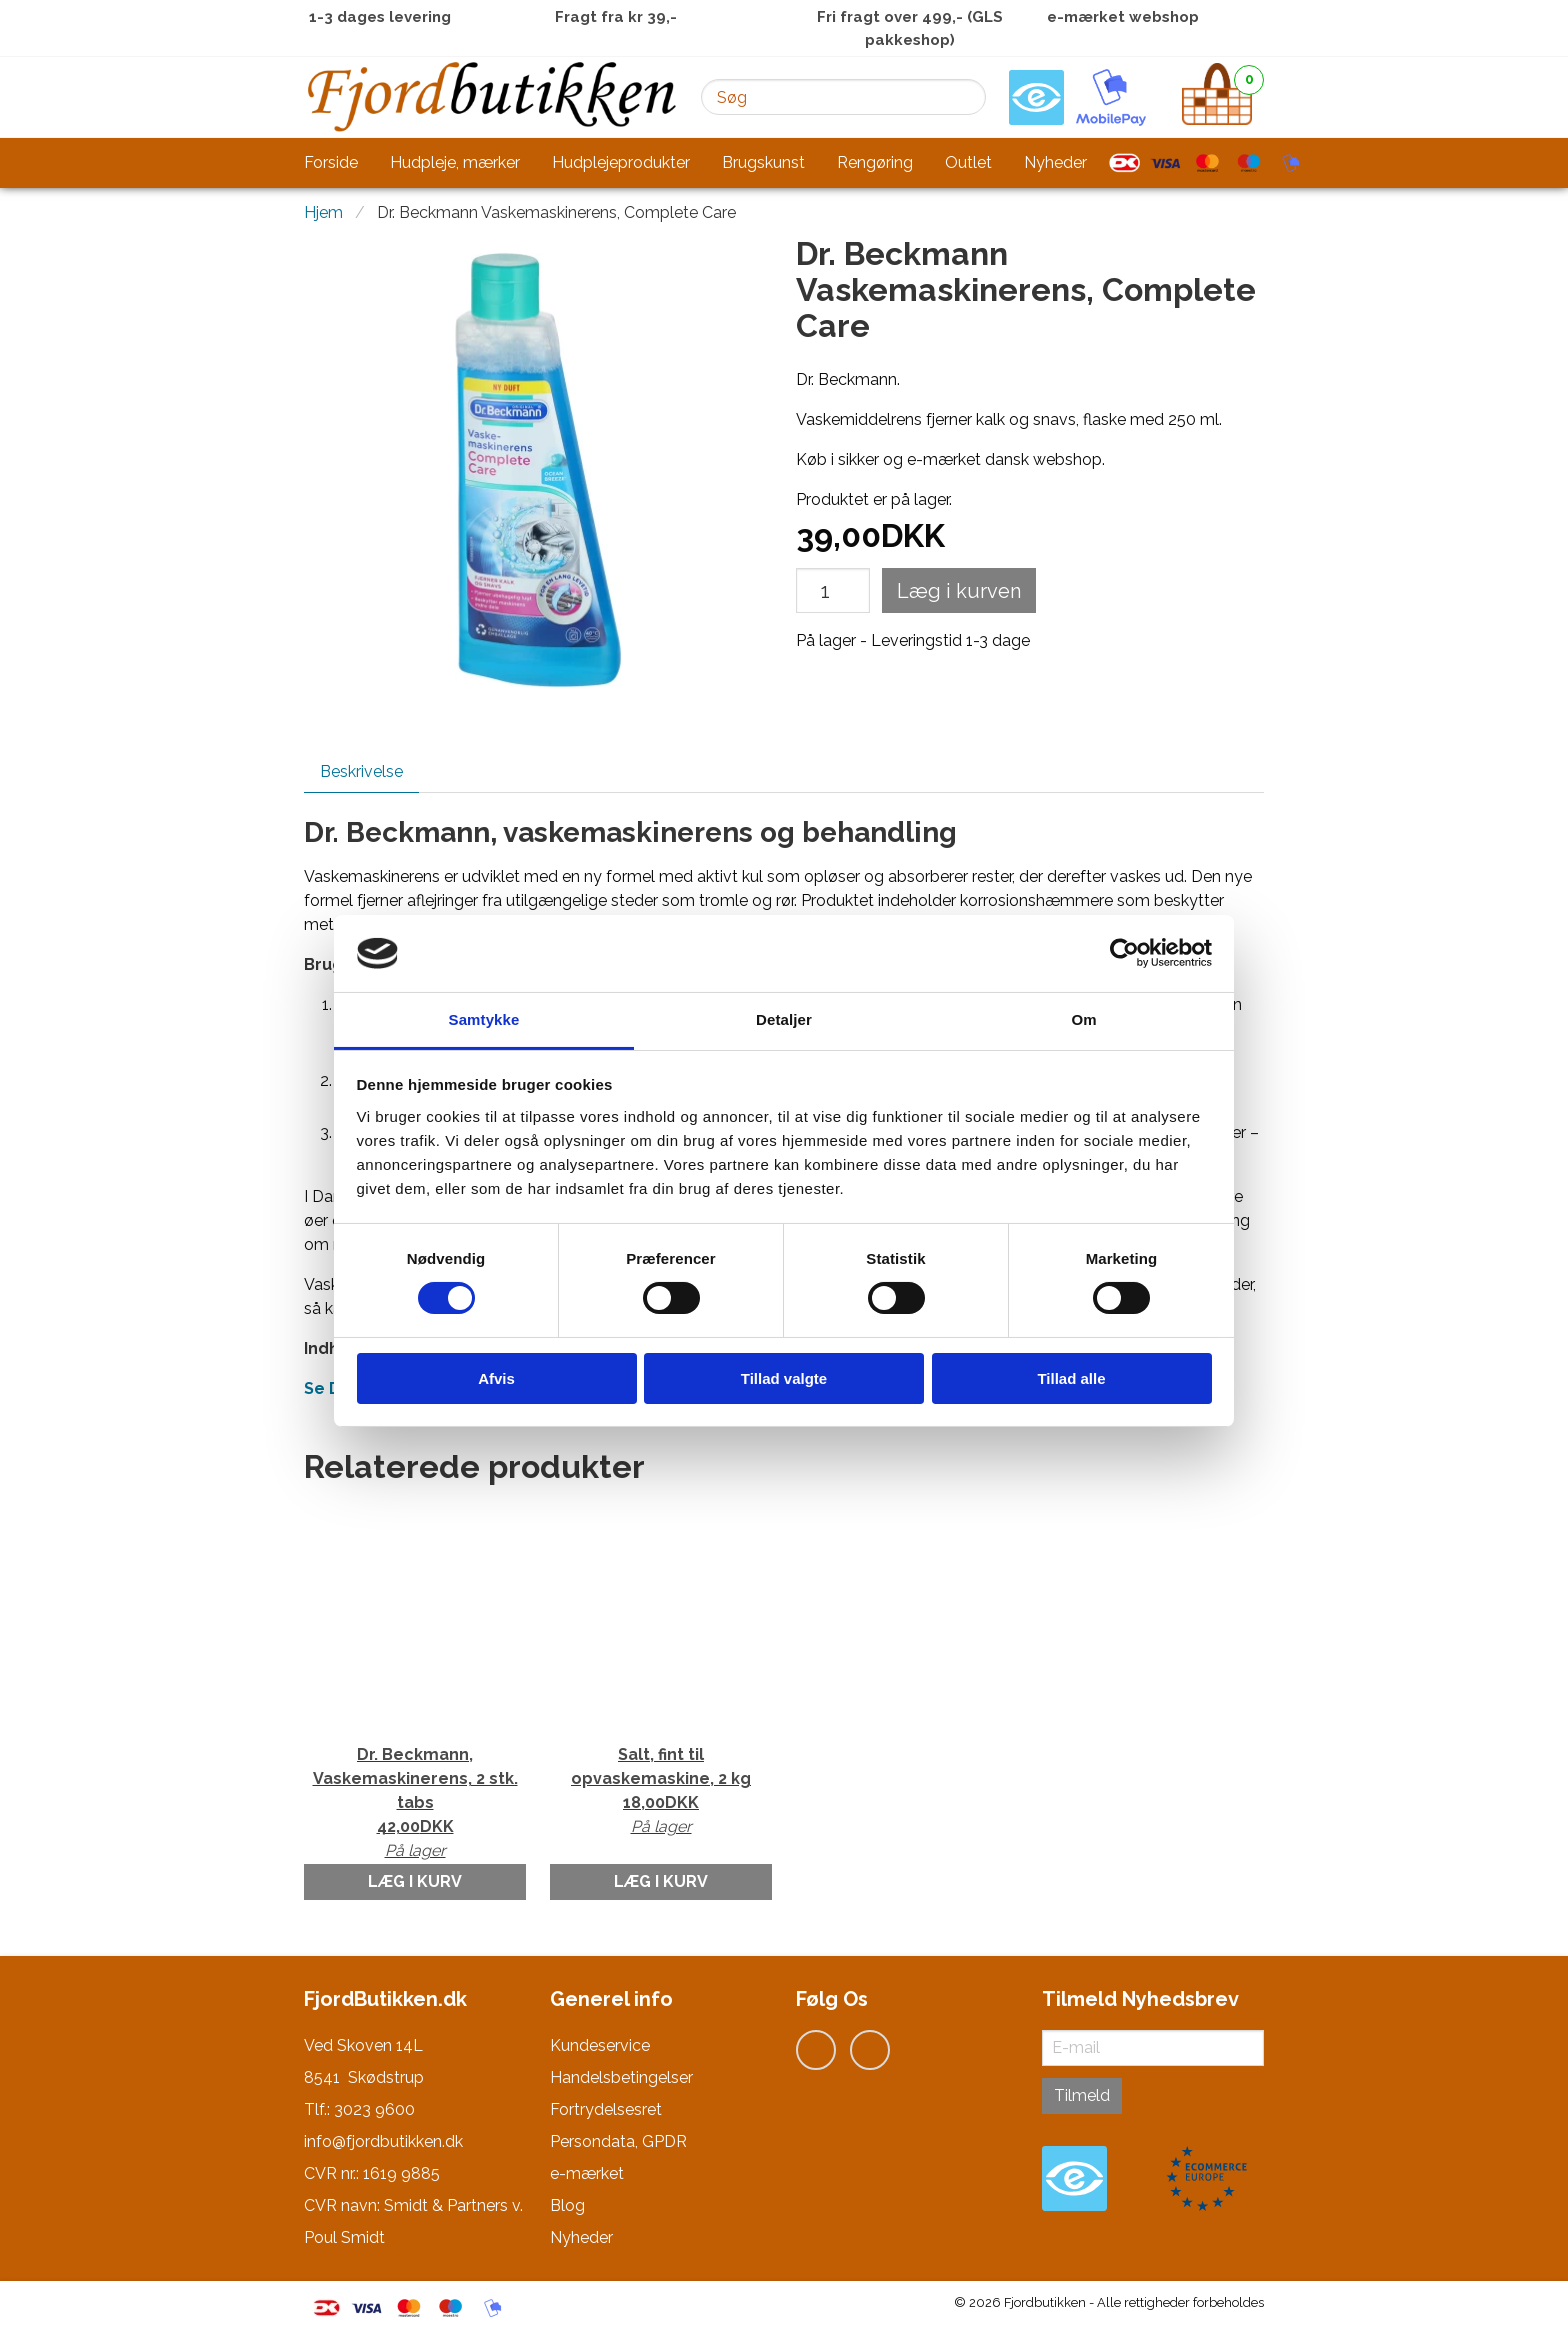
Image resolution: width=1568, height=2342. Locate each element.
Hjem (323, 212)
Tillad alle (1071, 1378)
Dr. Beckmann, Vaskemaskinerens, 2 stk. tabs (415, 1804)
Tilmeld (1082, 2095)
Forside (331, 162)
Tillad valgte (784, 1378)
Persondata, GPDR (618, 2141)
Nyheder (1055, 162)
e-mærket (587, 2173)
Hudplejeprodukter (621, 162)
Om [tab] (1083, 1019)
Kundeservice (600, 2045)
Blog (567, 2205)
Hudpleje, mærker (455, 162)
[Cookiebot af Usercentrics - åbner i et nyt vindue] (1124, 953)
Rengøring (875, 162)
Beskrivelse (361, 771)
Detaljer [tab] (784, 1019)
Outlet (968, 162)
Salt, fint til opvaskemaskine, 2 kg (661, 1792)
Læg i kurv (415, 1881)
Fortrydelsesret (606, 2109)
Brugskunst (763, 162)
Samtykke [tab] (484, 1019)
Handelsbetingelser (621, 2077)
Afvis (496, 1378)
